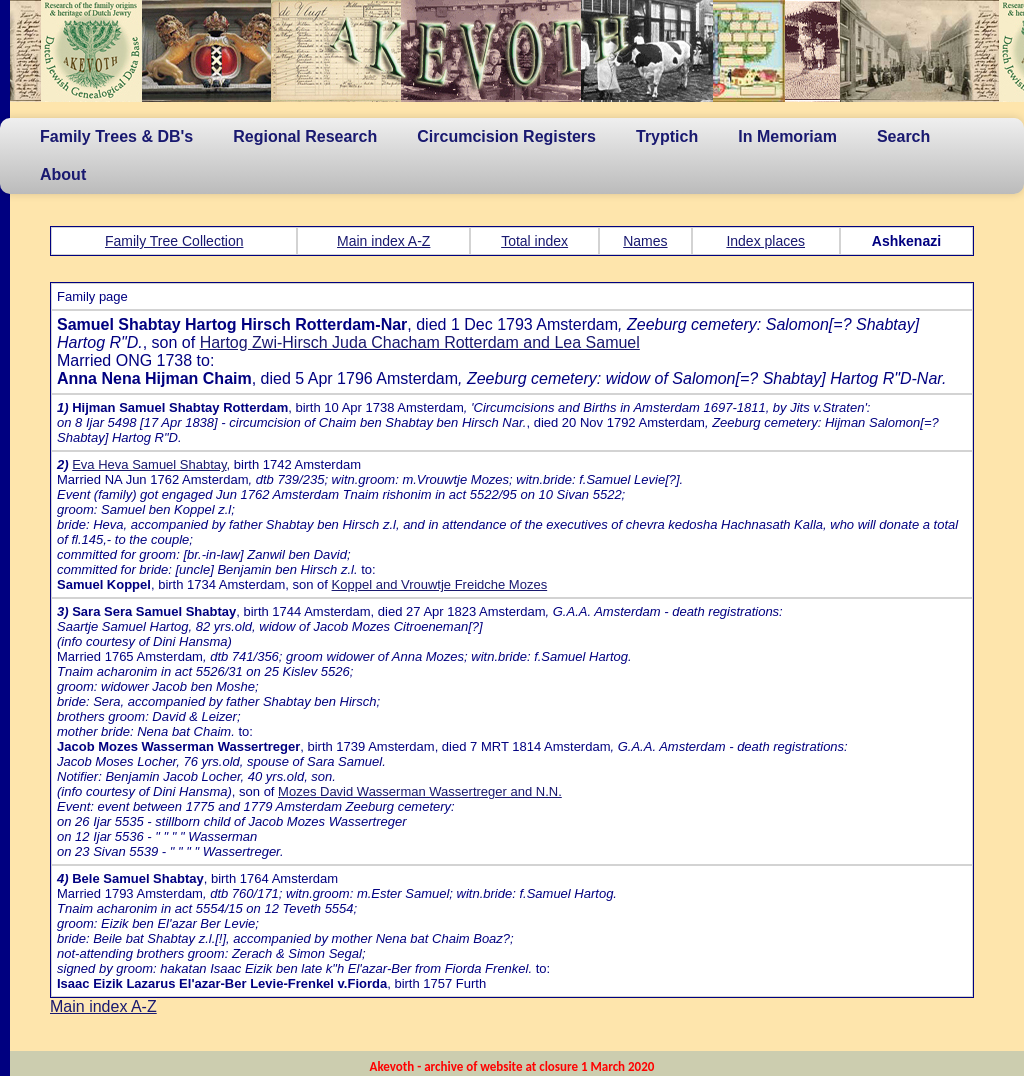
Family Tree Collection (174, 241)
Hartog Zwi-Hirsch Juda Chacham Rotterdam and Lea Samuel (420, 342)
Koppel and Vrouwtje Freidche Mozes (440, 584)
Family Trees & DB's (116, 136)
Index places (765, 241)
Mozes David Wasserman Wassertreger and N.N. (420, 791)
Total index (534, 241)
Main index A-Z (383, 241)
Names (645, 241)
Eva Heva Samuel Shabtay (149, 464)
